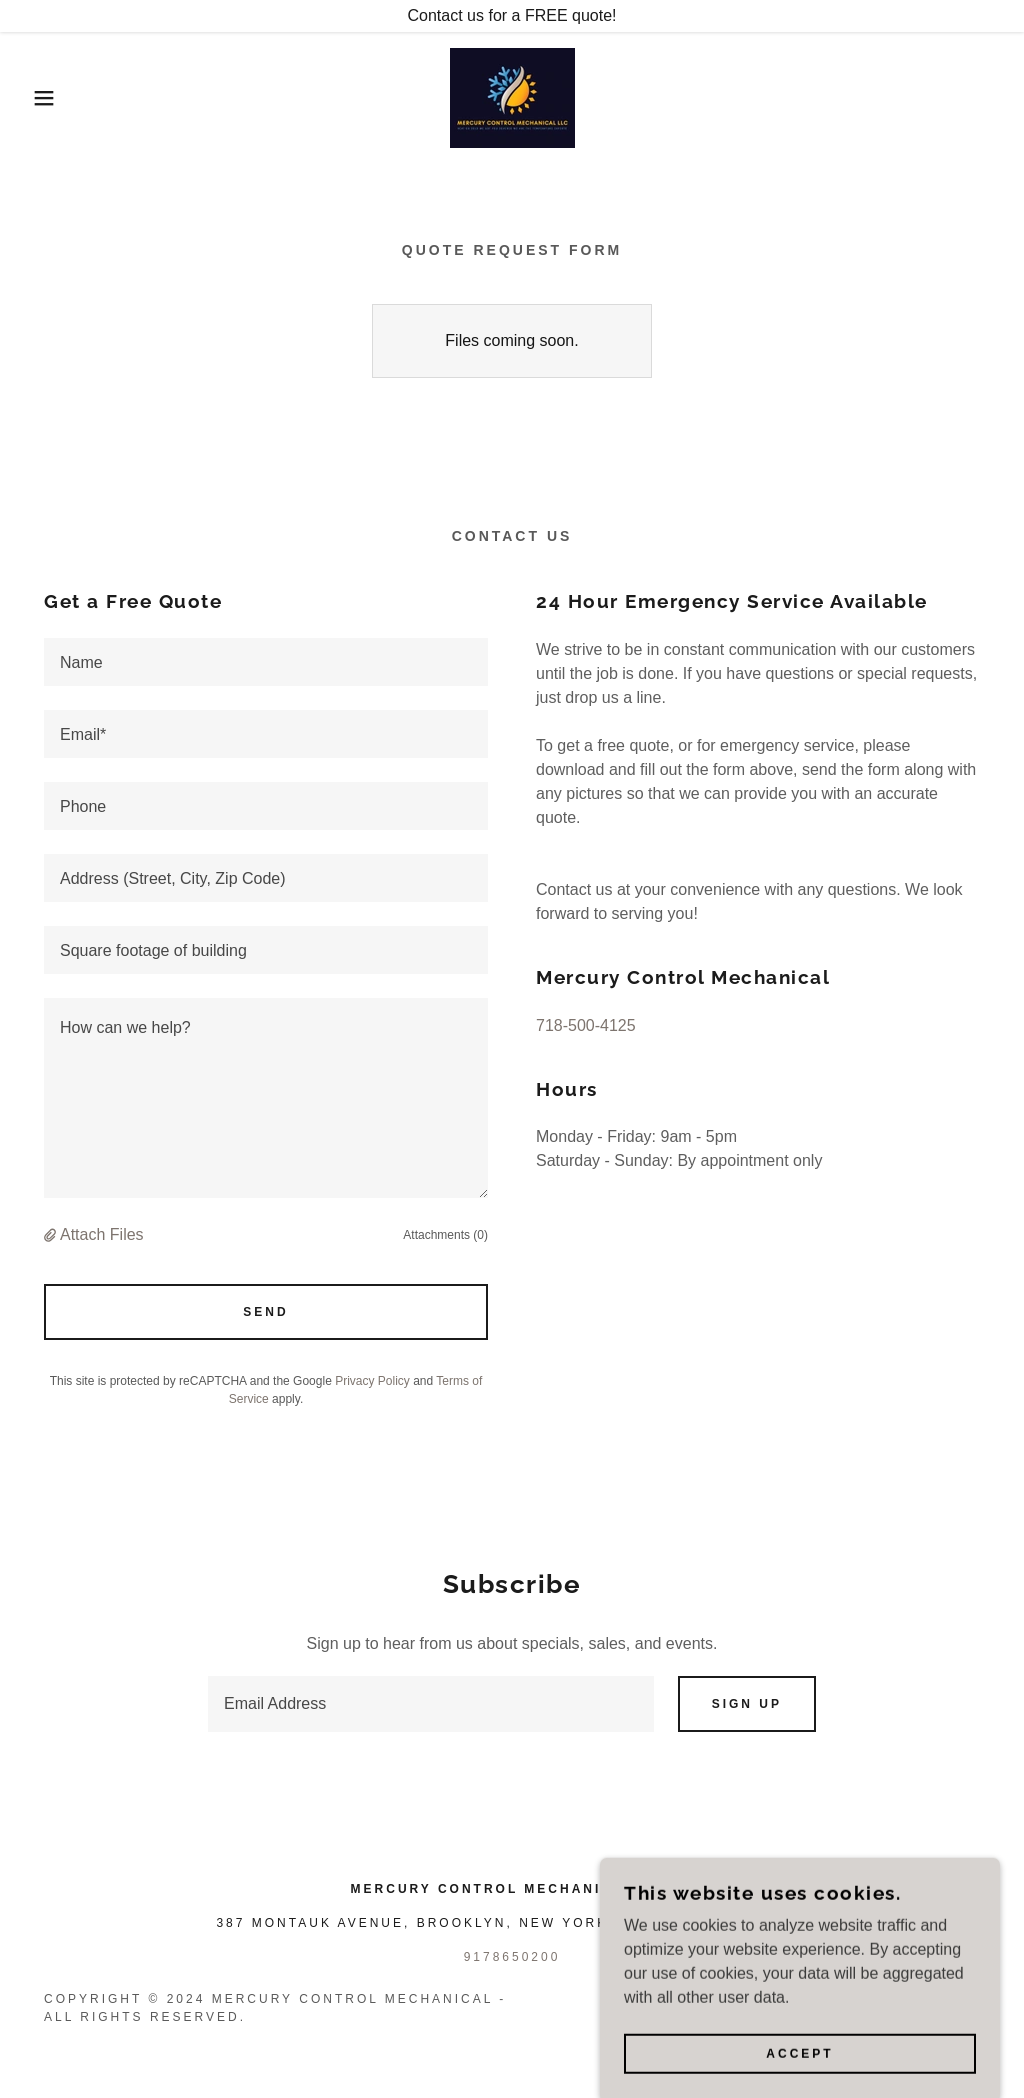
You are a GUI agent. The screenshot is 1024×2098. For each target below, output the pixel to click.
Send (265, 1312)
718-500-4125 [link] (586, 1025)
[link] (512, 96)
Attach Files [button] (102, 1234)
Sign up (747, 1704)
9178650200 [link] (512, 1957)
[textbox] (266, 662)
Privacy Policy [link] (372, 1381)
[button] (51, 98)
